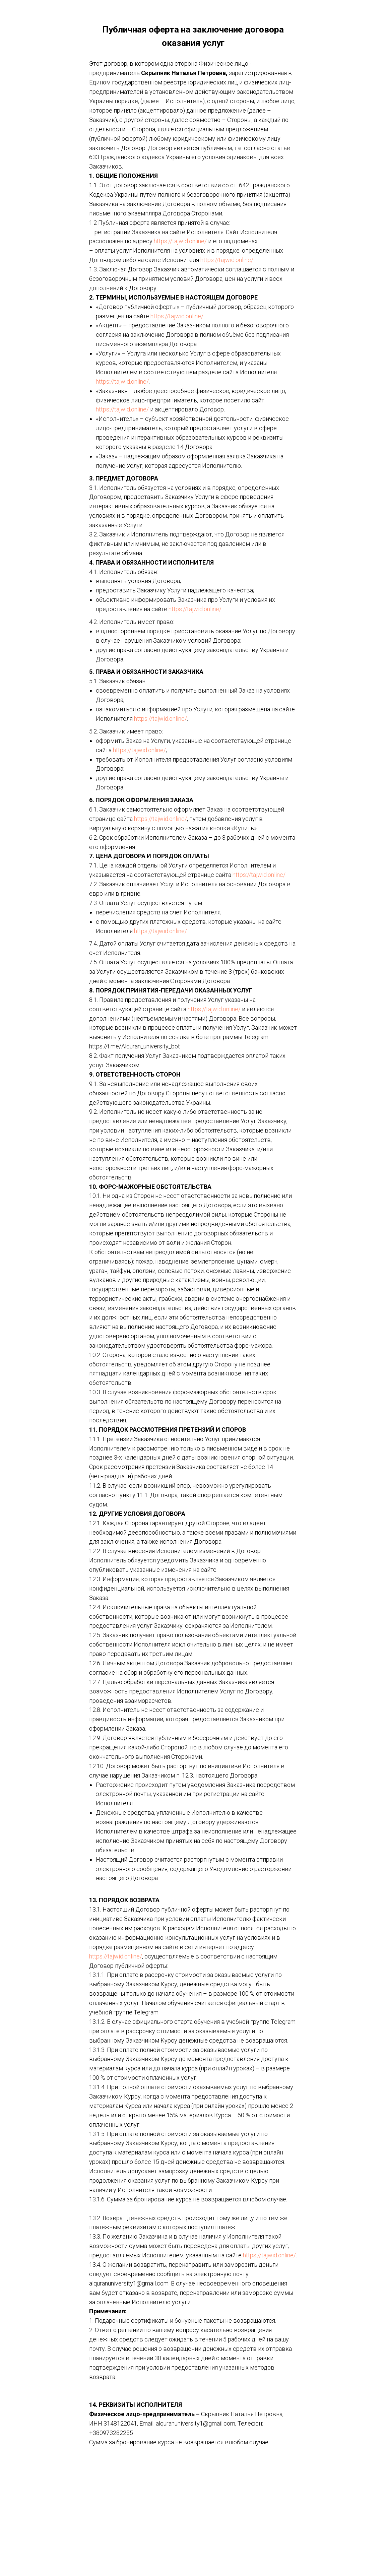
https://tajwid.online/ (180, 241)
